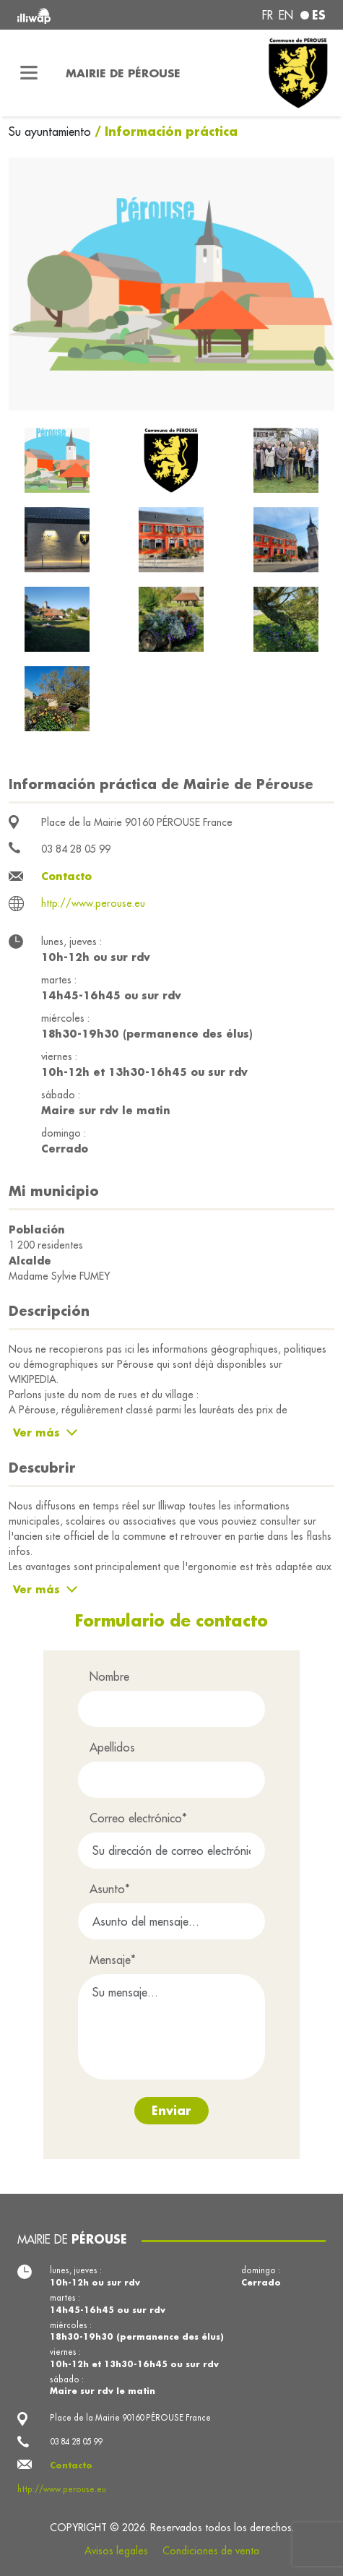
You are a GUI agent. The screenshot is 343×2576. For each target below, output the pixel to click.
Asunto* (110, 1889)
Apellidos (112, 1747)
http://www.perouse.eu (93, 903)
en (286, 15)
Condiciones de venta (210, 2550)
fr (267, 15)
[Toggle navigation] (28, 73)
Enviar (171, 2110)
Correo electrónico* (138, 1818)
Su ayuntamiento (52, 131)
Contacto (66, 876)
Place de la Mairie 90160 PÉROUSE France (137, 822)
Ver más (36, 1432)
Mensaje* (113, 1959)
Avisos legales (116, 2550)
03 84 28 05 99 (75, 849)
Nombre (109, 1676)
